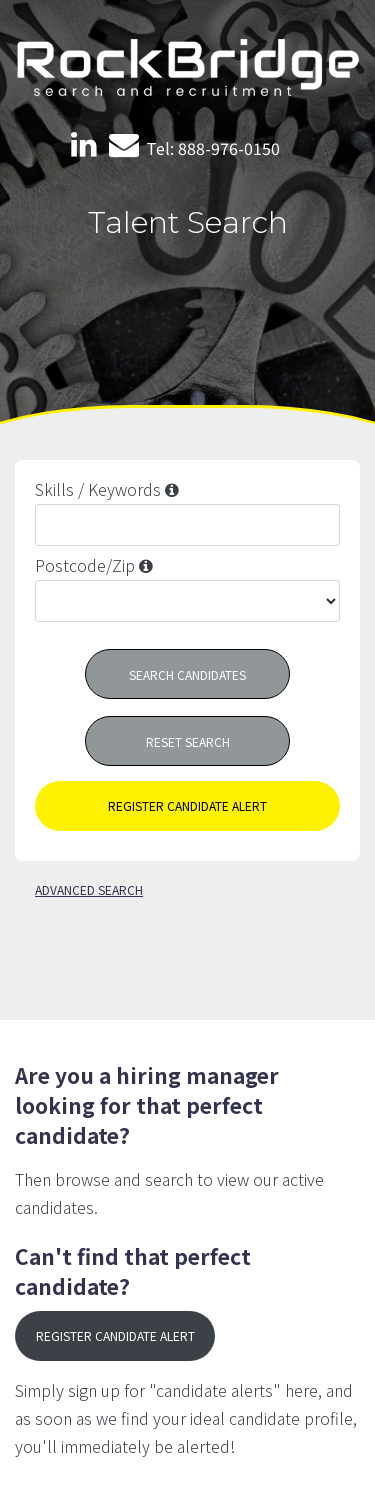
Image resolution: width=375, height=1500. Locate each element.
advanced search (89, 889)
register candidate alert (187, 805)
